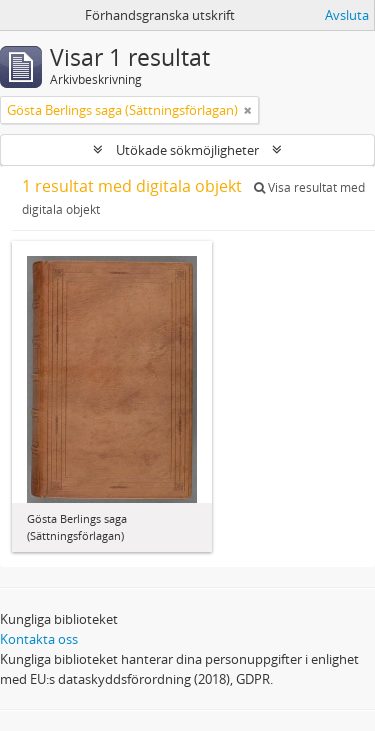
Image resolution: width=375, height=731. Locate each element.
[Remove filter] (248, 110)
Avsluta (347, 15)
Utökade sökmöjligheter (187, 150)
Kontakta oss (39, 639)
